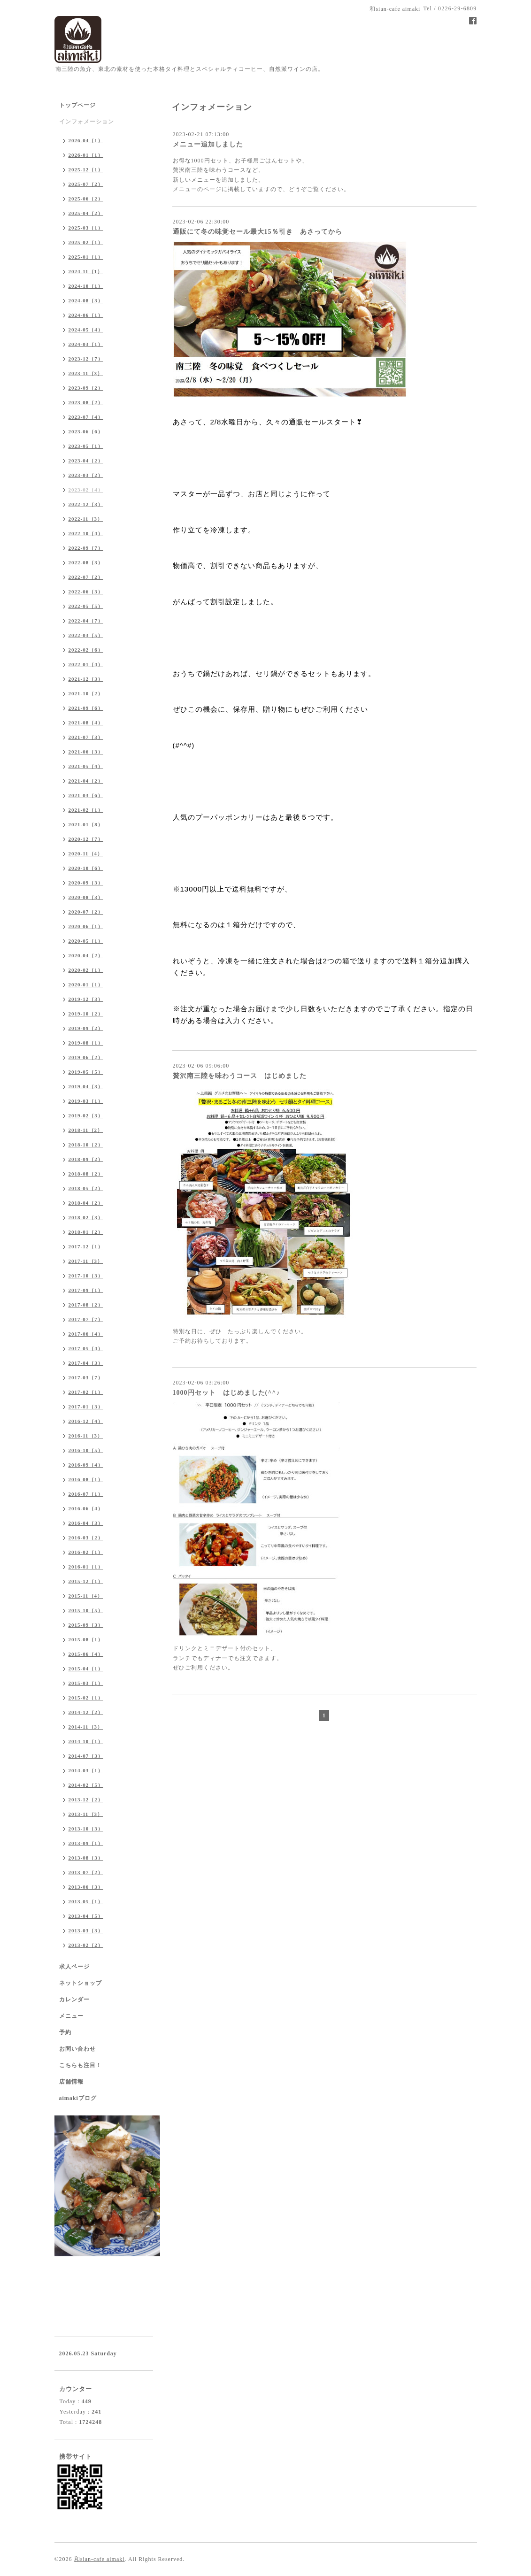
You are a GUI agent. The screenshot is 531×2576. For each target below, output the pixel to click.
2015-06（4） (86, 1654)
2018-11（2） (86, 1130)
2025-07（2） (86, 184)
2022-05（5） (86, 606)
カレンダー (74, 1999)
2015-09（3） (86, 1625)
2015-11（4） (86, 1596)
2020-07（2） (86, 912)
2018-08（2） (86, 1174)
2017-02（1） (86, 1392)
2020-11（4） (86, 853)
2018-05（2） (86, 1188)
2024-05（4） (86, 329)
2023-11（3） (86, 373)
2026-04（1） (86, 140)
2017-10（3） (86, 1275)
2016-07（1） (86, 1494)
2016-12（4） (86, 1421)
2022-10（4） (86, 533)
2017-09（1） (86, 1290)
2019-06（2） (86, 1057)
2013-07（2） (86, 1872)
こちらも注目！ (80, 2065)
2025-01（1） (86, 257)
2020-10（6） (86, 868)
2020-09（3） (86, 882)
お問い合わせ (77, 2048)
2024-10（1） (86, 286)
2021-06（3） (86, 751)
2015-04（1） (86, 1668)
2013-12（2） (86, 1799)
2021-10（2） (86, 693)
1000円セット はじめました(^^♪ (226, 1392)
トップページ (77, 105)
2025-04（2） (86, 213)
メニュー (71, 2016)
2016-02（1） (86, 1552)
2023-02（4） (86, 489)
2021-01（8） (86, 824)
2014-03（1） (86, 1770)
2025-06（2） (86, 198)
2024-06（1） (86, 315)
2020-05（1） (86, 941)
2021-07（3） (86, 737)
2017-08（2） (86, 1304)
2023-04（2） (86, 460)
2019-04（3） (86, 1086)
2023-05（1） (86, 446)
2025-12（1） (86, 169)
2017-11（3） (86, 1261)
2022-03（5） (86, 635)
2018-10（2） (86, 1144)
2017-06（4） (86, 1334)
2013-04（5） (86, 1916)
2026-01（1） (86, 155)
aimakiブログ (78, 2098)
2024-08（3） (86, 300)
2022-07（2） (86, 577)
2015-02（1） (86, 1697)
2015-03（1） (86, 1683)
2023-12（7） (86, 358)
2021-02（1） (86, 810)
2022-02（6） (86, 650)
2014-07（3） (86, 1756)
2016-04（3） (86, 1523)
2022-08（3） (86, 562)
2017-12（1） (86, 1246)
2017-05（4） (86, 1348)
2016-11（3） (86, 1435)
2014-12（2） (86, 1712)
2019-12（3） (86, 999)
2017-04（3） (86, 1363)
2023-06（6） (86, 431)
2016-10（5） (86, 1450)
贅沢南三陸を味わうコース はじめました (240, 1075)
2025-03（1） (86, 228)
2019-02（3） (86, 1115)
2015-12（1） (86, 1581)
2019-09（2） (86, 1028)
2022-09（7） (86, 548)
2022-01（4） (86, 664)
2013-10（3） (86, 1828)
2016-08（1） (86, 1479)
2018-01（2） (86, 1232)
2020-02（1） (86, 970)
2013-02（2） (86, 1945)
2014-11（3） (86, 1727)
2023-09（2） (86, 388)
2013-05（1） (86, 1901)
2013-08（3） (86, 1858)
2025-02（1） (86, 242)
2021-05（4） (86, 766)
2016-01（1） (86, 1566)
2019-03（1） (86, 1101)
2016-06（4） (86, 1508)
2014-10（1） (86, 1741)
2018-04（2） (86, 1203)
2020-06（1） (86, 926)
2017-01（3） (86, 1406)
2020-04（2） (86, 955)
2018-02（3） (86, 1217)
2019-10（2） (86, 1013)
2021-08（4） (86, 722)
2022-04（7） (86, 620)
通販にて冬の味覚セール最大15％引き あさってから (257, 231)
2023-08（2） (86, 402)
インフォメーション (86, 121)
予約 (65, 2032)
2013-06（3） (86, 1887)
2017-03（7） (86, 1377)
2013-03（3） (86, 1930)
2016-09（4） (86, 1465)
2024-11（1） (86, 271)
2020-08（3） (86, 897)
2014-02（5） (86, 1785)
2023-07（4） (86, 417)
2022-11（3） (86, 519)
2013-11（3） (86, 1814)
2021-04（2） (86, 781)
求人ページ (74, 1966)
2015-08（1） (86, 1639)
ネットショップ (80, 1983)
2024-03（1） (86, 344)
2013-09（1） (86, 1843)
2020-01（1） (86, 984)
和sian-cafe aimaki (99, 2559)
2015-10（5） (86, 1610)
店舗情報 (71, 2081)
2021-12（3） (86, 679)
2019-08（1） (86, 1043)
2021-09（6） (86, 708)
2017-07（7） (86, 1319)
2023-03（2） (86, 475)
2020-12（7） (86, 839)
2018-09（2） (86, 1159)
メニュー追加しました (208, 144)
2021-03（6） (86, 795)
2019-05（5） (86, 1072)
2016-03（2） (86, 1537)
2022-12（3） (86, 504)
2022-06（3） (86, 591)
